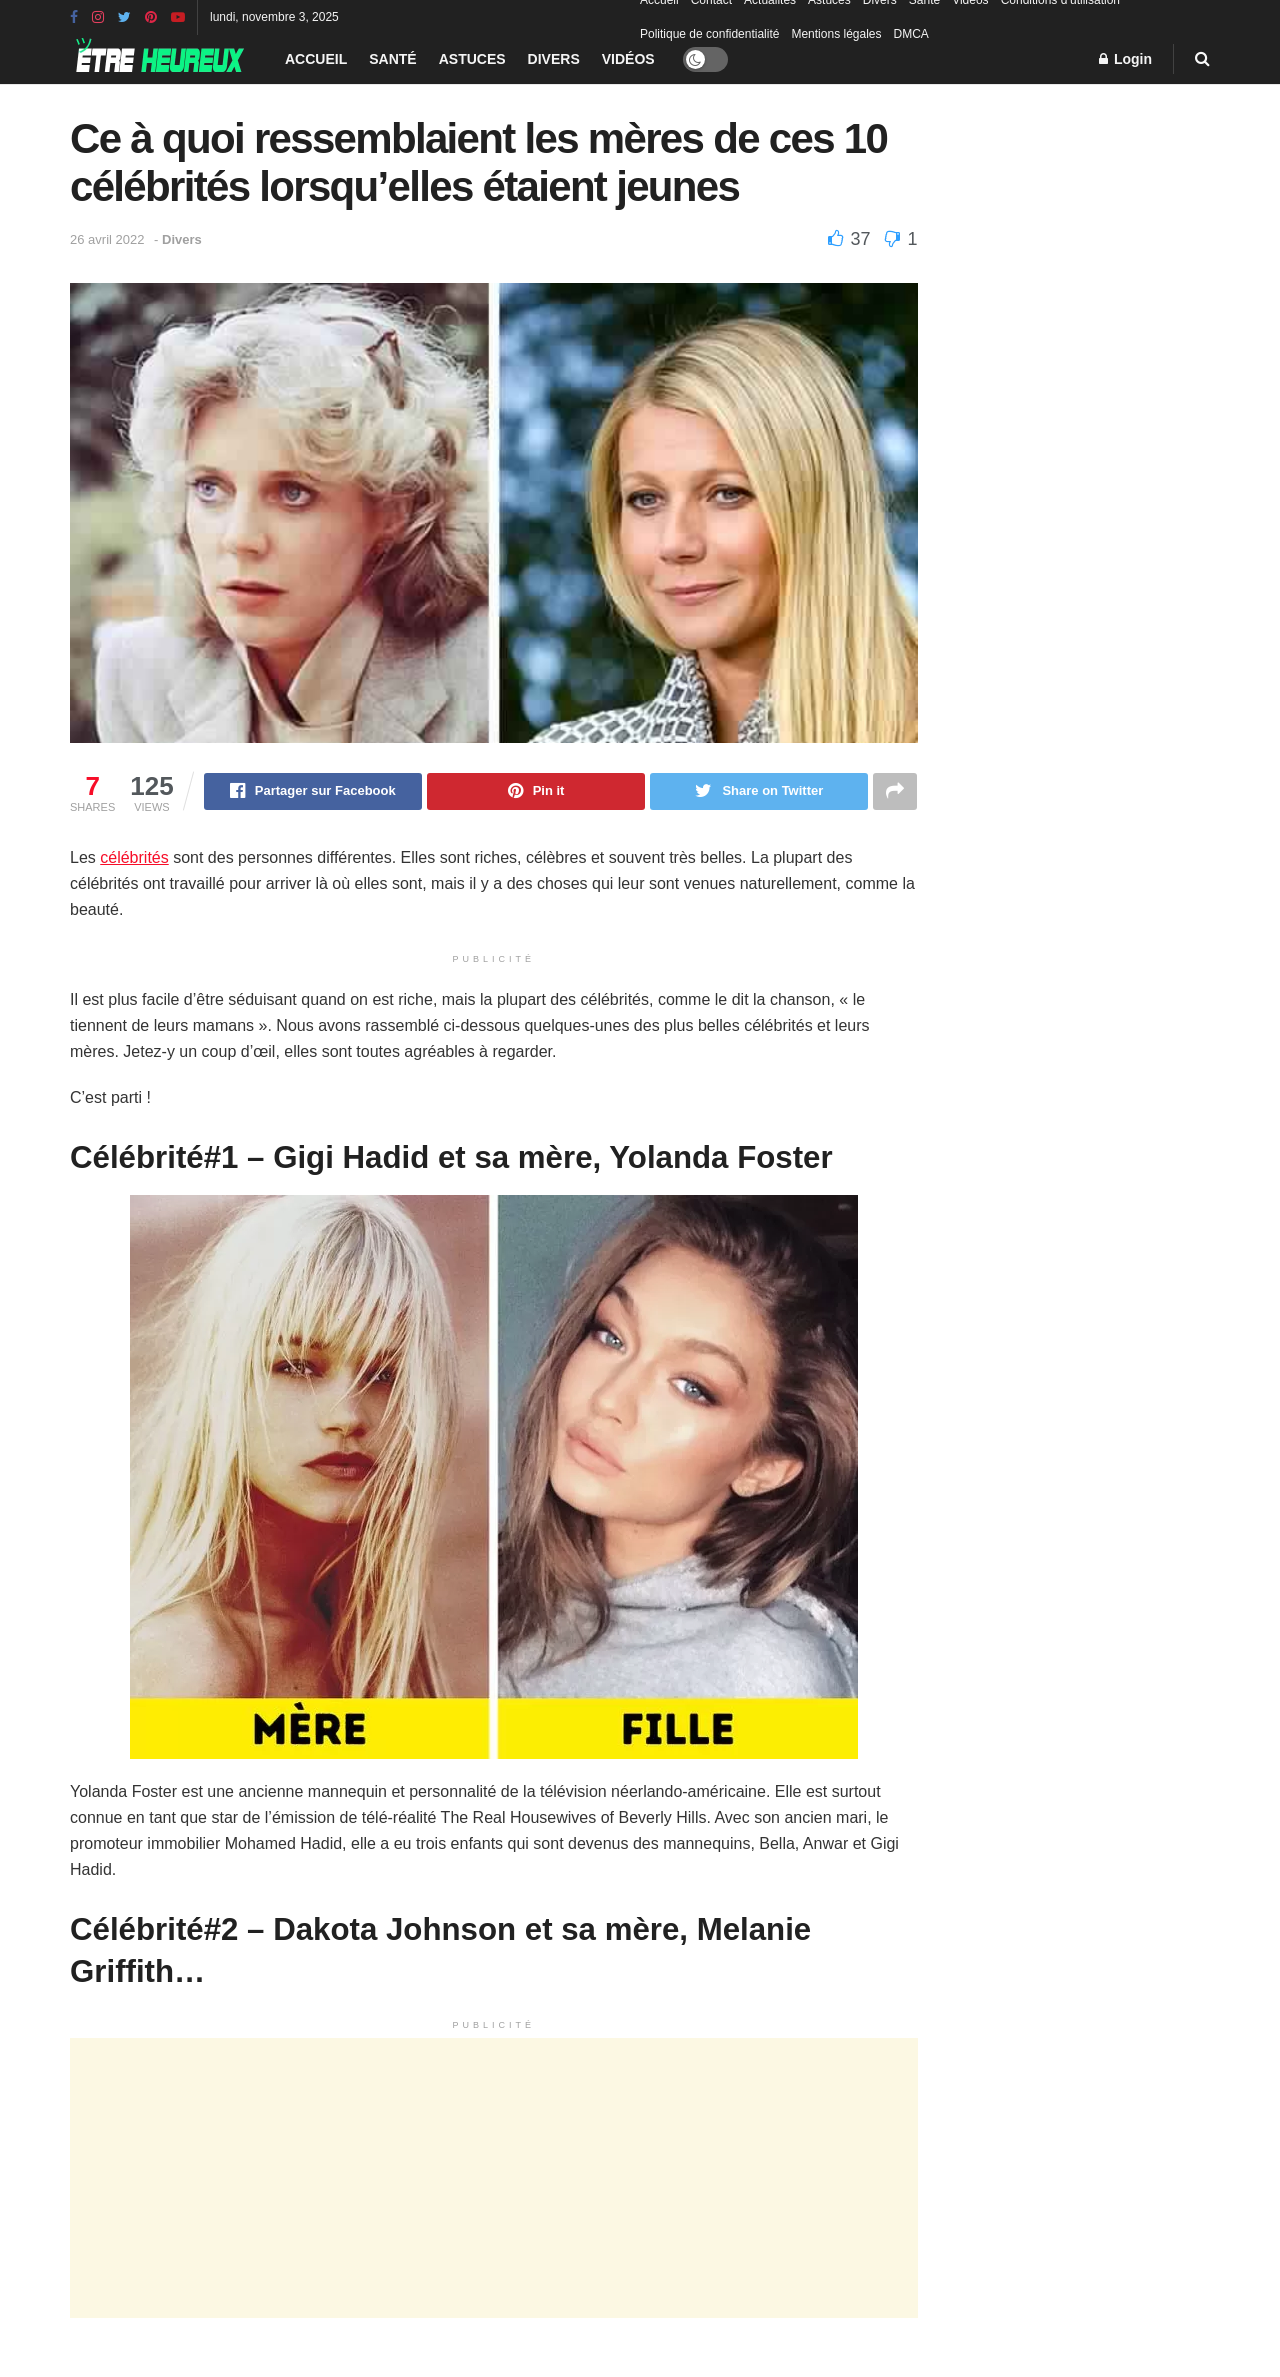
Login (1125, 59)
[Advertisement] (494, 2179)
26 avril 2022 (107, 239)
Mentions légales (836, 34)
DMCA (911, 34)
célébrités (134, 858)
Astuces (472, 59)
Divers (554, 59)
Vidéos (628, 59)
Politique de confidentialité (709, 34)
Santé (392, 59)
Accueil (316, 59)
